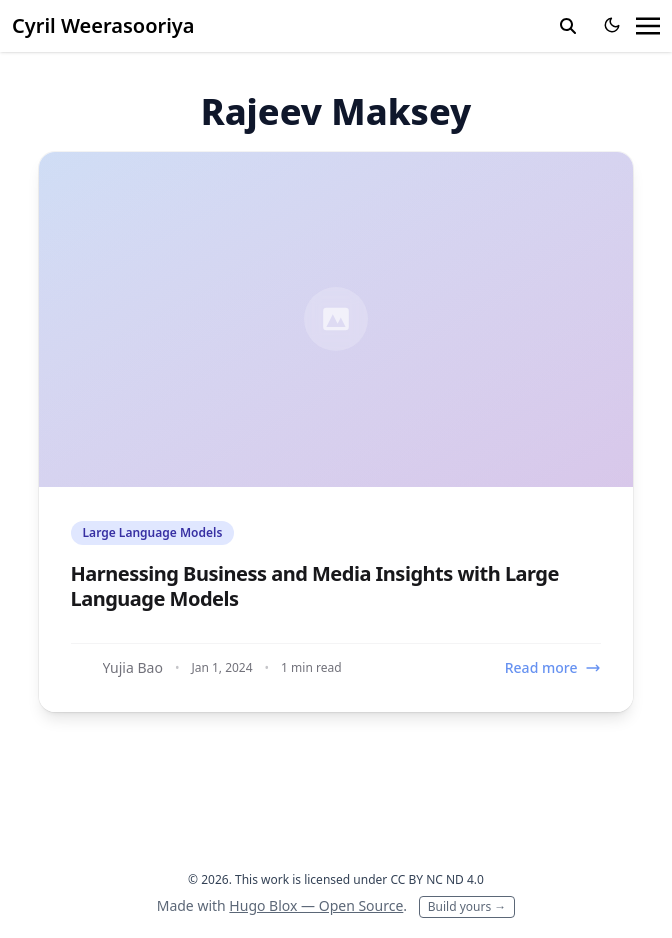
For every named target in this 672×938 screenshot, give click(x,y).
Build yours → (467, 906)
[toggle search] (568, 26)
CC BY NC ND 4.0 (437, 879)
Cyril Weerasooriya (103, 25)
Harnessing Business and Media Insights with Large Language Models (315, 586)
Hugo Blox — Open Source (316, 905)
